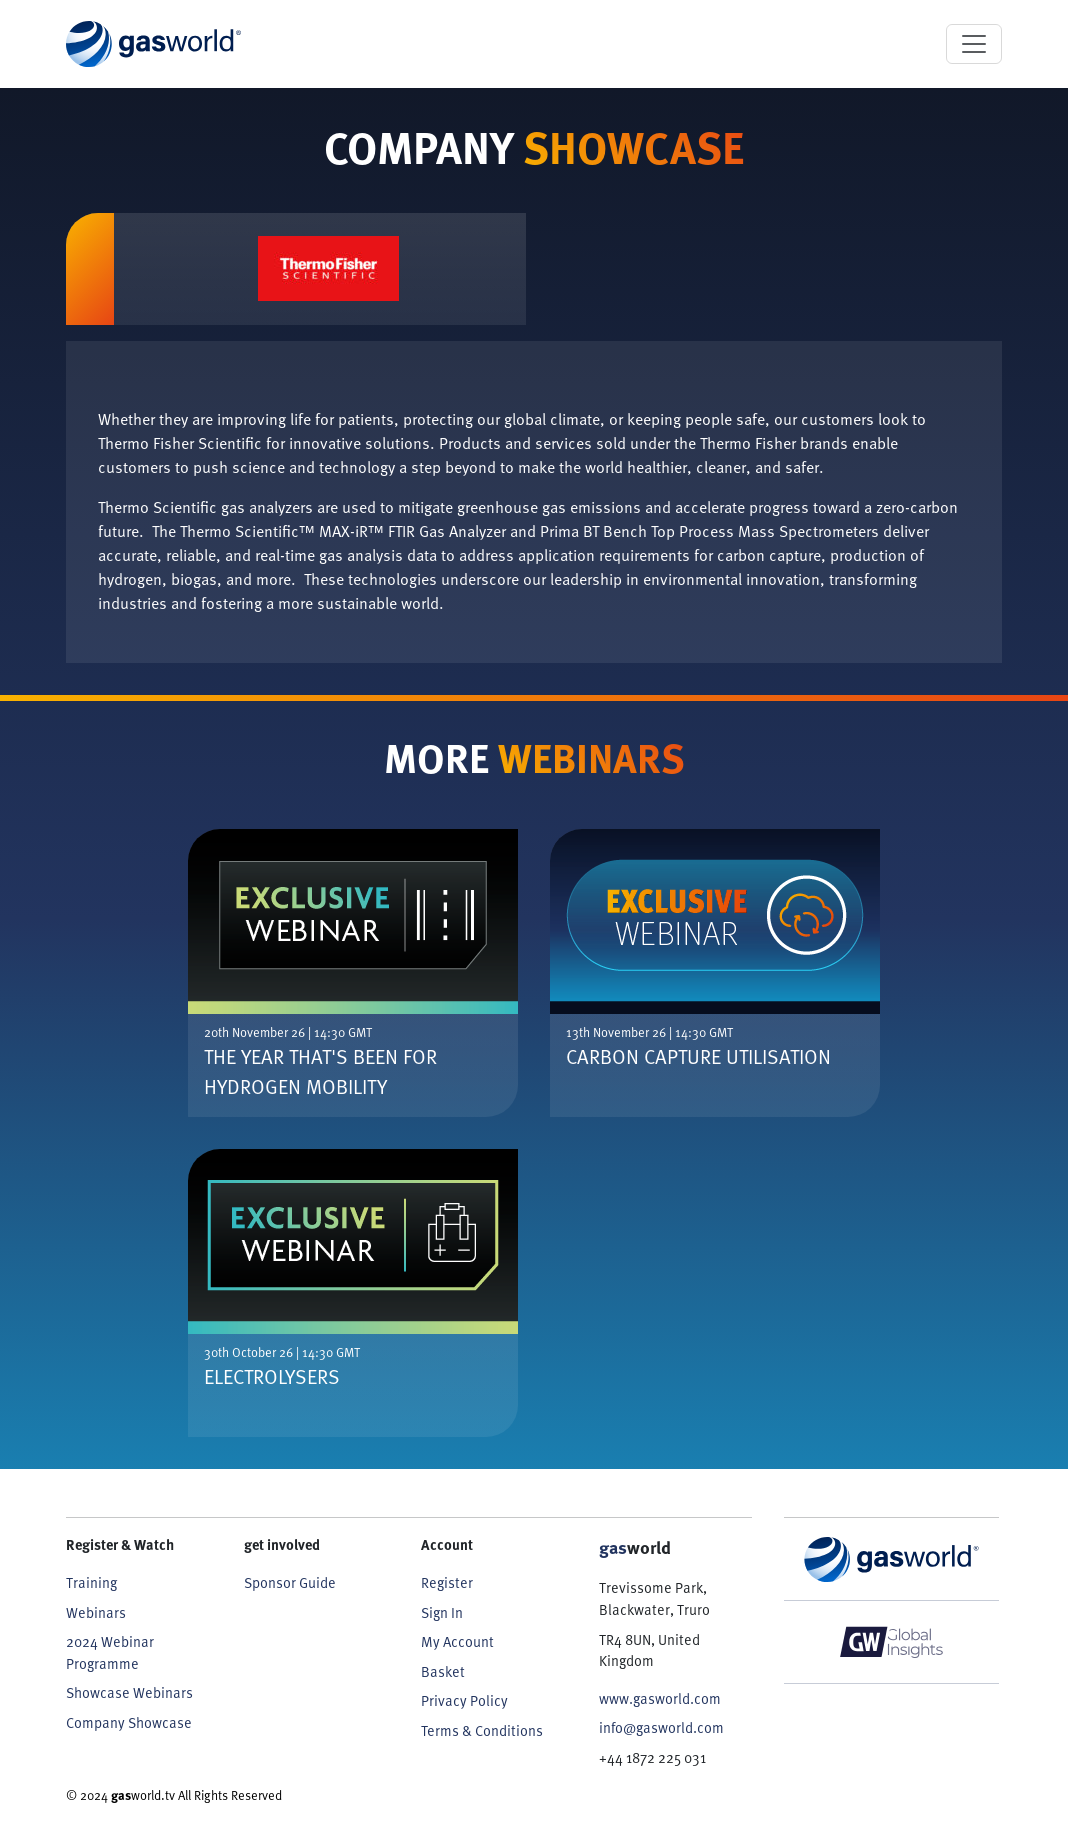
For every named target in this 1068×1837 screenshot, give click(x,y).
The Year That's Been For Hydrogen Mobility (320, 1071)
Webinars (96, 1612)
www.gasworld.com (660, 1698)
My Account (457, 1641)
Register (447, 1582)
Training (91, 1582)
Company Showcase (129, 1722)
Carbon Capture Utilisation (698, 1056)
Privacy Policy (464, 1700)
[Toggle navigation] (974, 44)
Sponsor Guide (290, 1582)
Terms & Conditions (482, 1730)
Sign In (442, 1612)
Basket (443, 1671)
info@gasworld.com (661, 1727)
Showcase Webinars (129, 1692)
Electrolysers (272, 1376)
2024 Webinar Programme (110, 1652)
